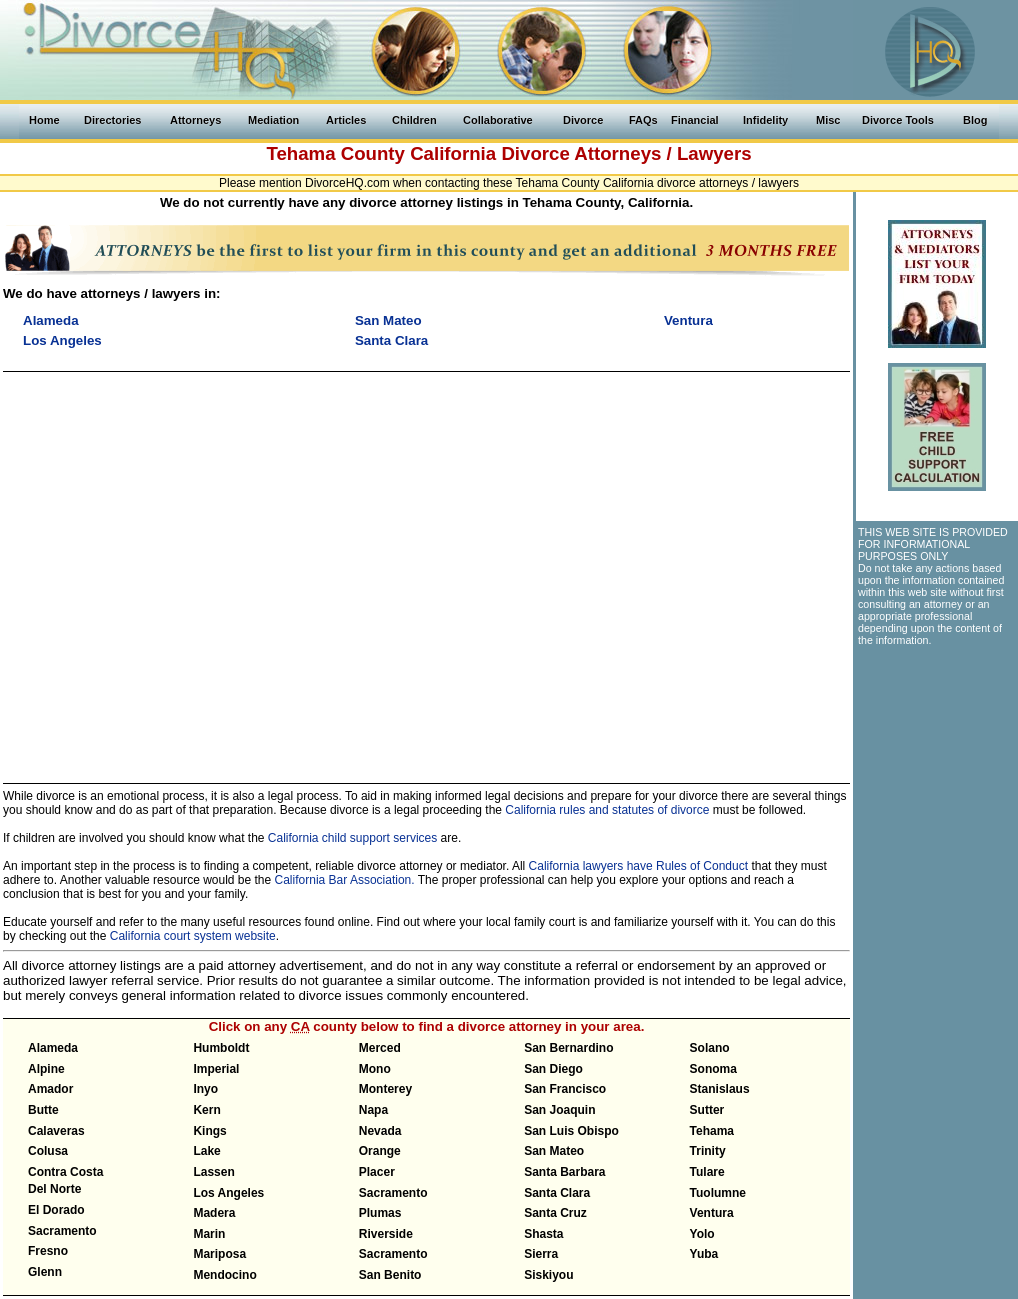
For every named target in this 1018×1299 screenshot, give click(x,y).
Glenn (45, 1272)
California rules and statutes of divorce (607, 810)
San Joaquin (559, 1110)
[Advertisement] (936, 766)
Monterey (385, 1089)
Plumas (380, 1213)
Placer (377, 1172)
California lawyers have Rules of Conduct (638, 866)
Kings (209, 1131)
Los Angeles (228, 1193)
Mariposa (219, 1254)
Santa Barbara (564, 1172)
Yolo (702, 1234)
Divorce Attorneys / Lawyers (626, 153)
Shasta (543, 1234)
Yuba (704, 1254)
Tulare (707, 1172)
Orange (380, 1151)
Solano (710, 1048)
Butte (43, 1110)
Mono (375, 1069)
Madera (214, 1213)
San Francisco (565, 1089)
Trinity (708, 1151)
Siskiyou (548, 1275)
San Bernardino (568, 1048)
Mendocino (224, 1275)
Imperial (216, 1069)
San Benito (390, 1275)
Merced (380, 1048)
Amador (50, 1089)
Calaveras (56, 1131)
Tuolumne (718, 1193)
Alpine (46, 1069)
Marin (209, 1234)
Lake (206, 1151)
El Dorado (56, 1210)
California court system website (193, 936)
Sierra (541, 1254)
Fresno (48, 1251)
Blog (975, 120)
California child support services (352, 838)
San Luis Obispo (571, 1131)
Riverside (386, 1234)
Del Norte (54, 1189)
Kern (206, 1110)
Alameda (53, 1048)
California (453, 153)
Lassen (213, 1172)
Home (44, 120)
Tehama (712, 1131)
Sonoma (713, 1069)
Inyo (205, 1089)
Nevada (380, 1131)
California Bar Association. (345, 880)
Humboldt (221, 1048)
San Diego (553, 1069)
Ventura (712, 1213)
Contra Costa (65, 1172)
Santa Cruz (555, 1213)
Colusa (48, 1151)
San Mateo (554, 1151)
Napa (373, 1110)
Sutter (707, 1110)
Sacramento (62, 1231)
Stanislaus (720, 1089)
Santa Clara (557, 1193)
